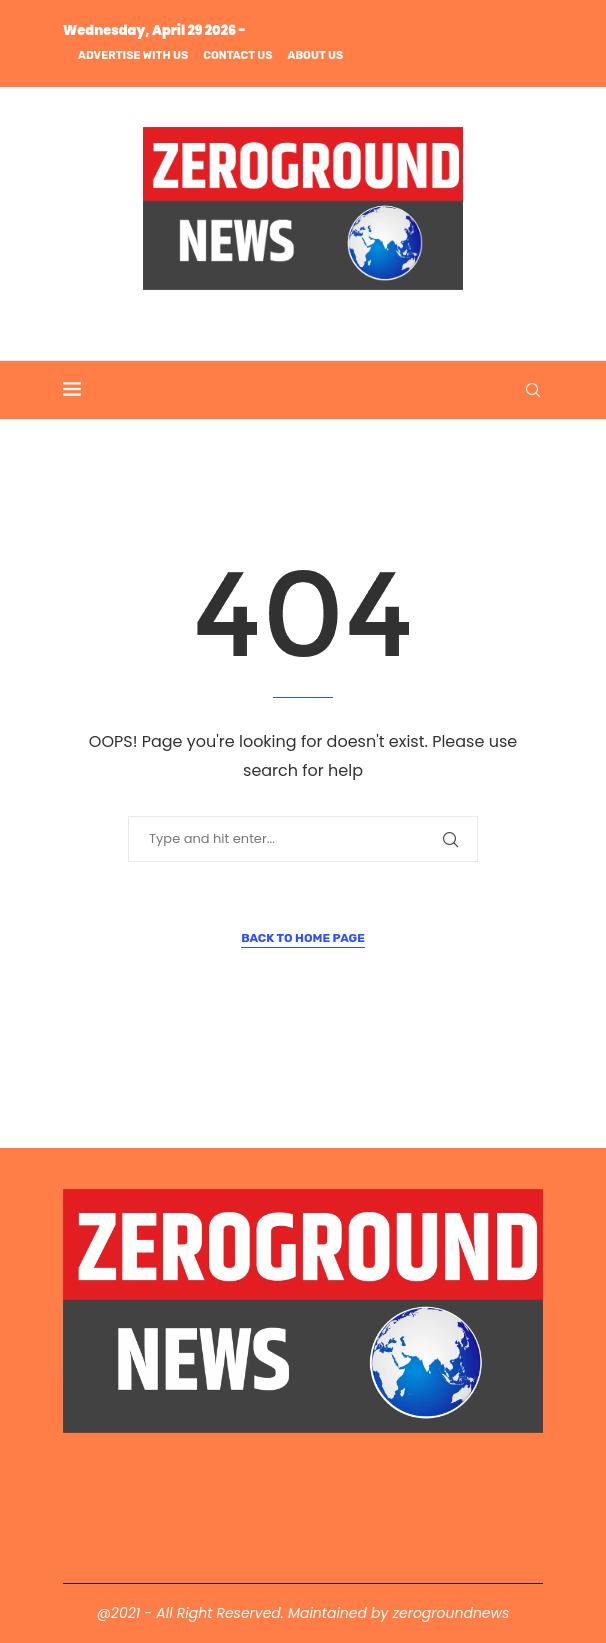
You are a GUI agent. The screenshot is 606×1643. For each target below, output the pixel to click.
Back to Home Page (303, 938)
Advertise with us (133, 55)
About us (316, 55)
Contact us (237, 55)
